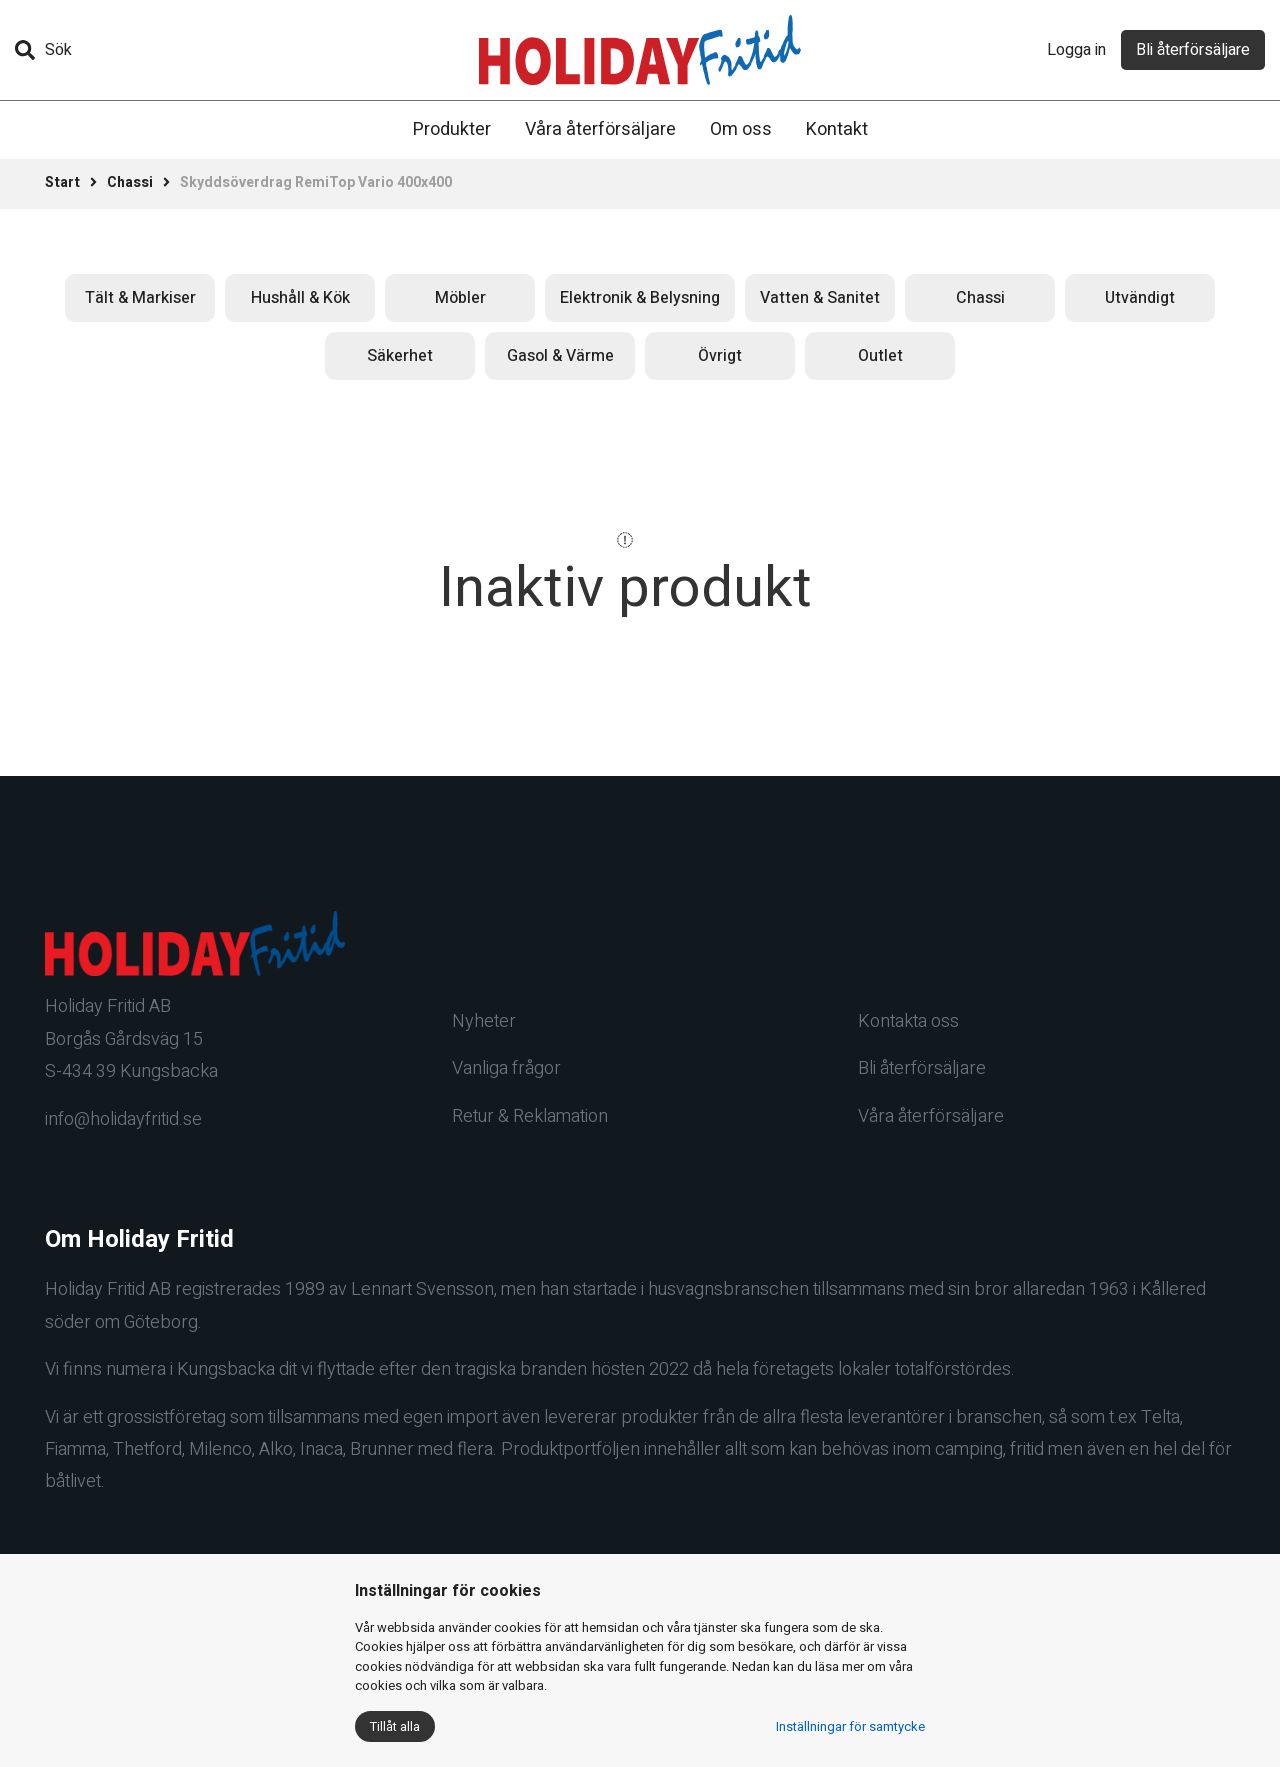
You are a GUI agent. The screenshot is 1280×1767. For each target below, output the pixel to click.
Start (62, 182)
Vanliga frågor (506, 1068)
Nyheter (484, 1021)
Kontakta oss (908, 1021)
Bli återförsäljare (1193, 50)
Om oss (741, 129)
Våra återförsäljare (600, 129)
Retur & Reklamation (530, 1116)
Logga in (1076, 50)
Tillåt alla (395, 1726)
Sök (43, 50)
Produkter (452, 129)
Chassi (130, 182)
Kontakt (837, 129)
